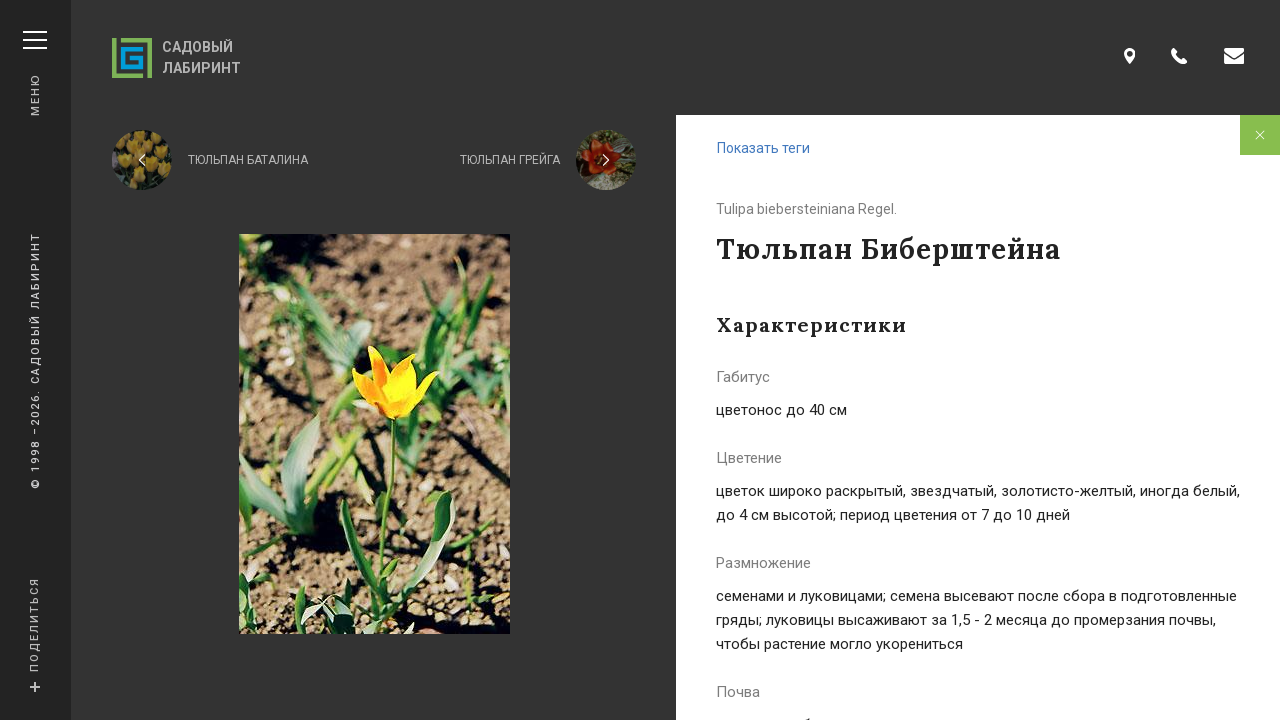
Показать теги (763, 148)
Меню (35, 73)
